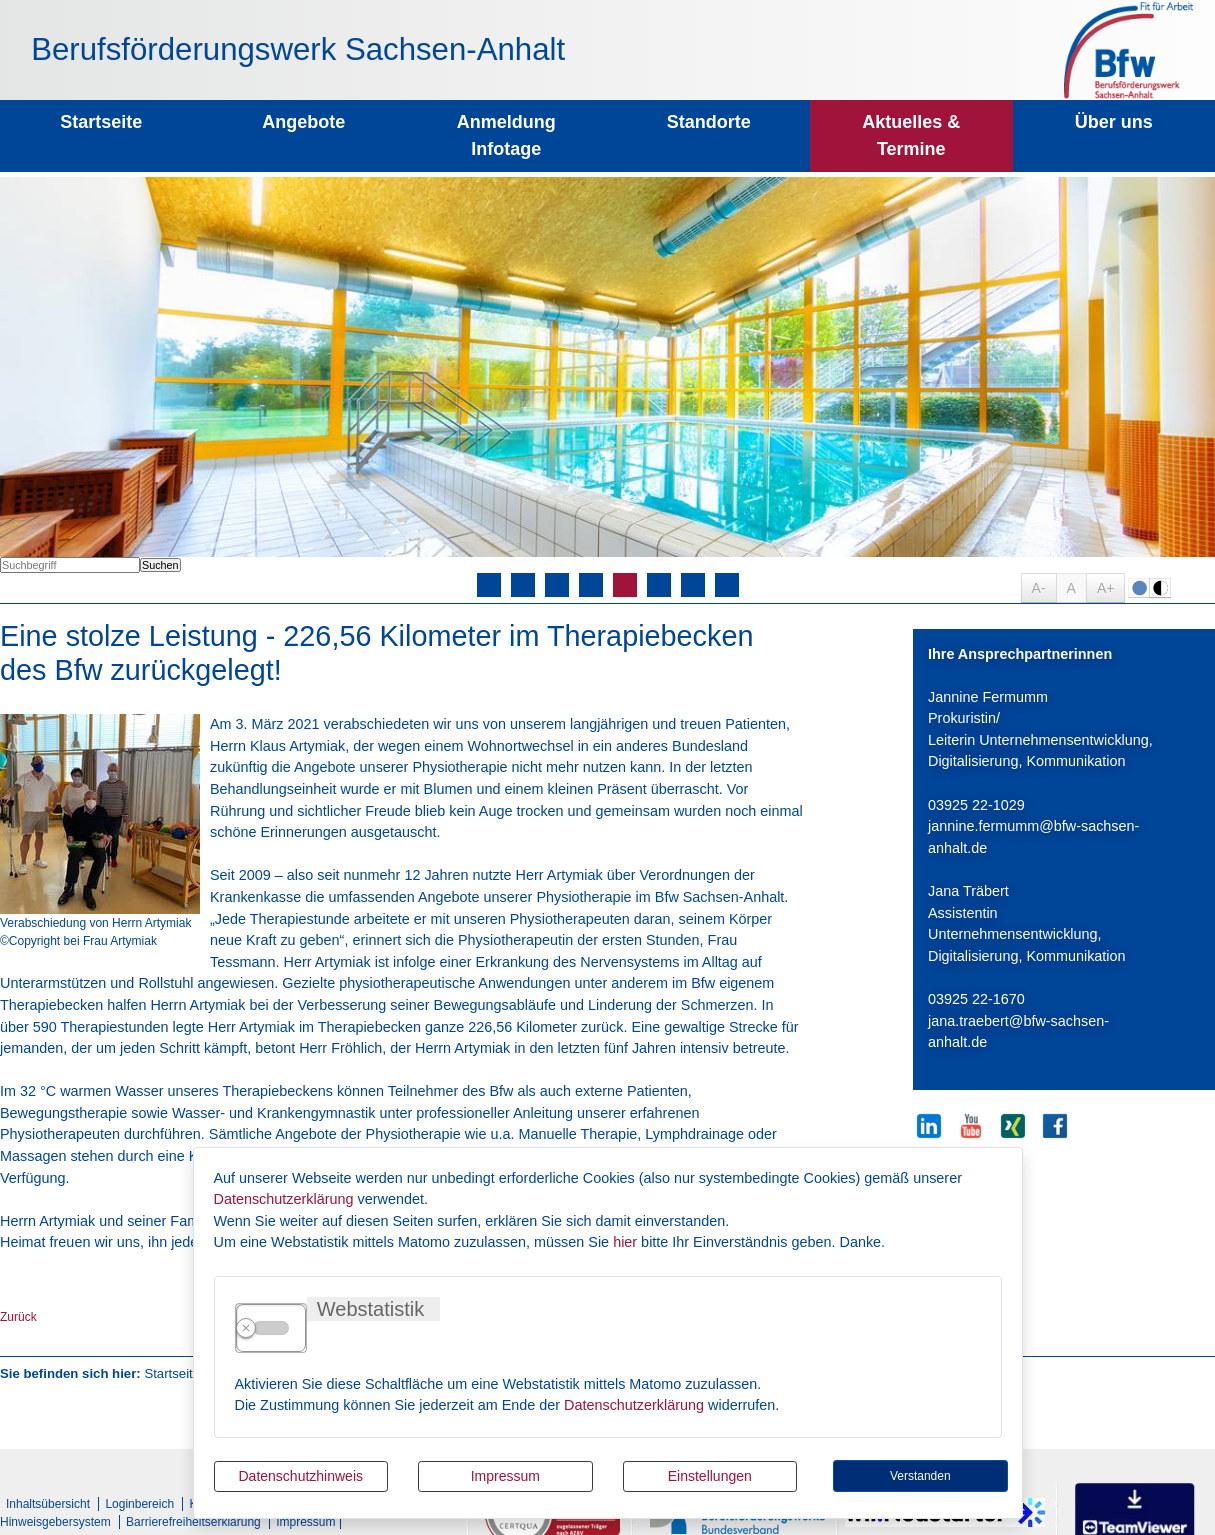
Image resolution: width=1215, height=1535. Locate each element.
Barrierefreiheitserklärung (193, 1522)
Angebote (303, 122)
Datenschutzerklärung (284, 1199)
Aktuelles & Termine (911, 135)
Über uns (1114, 122)
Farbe (1139, 588)
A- (1039, 588)
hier (625, 1242)
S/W (1160, 588)
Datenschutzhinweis (300, 1476)
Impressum (505, 1476)
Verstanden (920, 1476)
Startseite (101, 122)
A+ (1106, 588)
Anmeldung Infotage (506, 135)
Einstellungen (710, 1476)
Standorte (709, 122)
